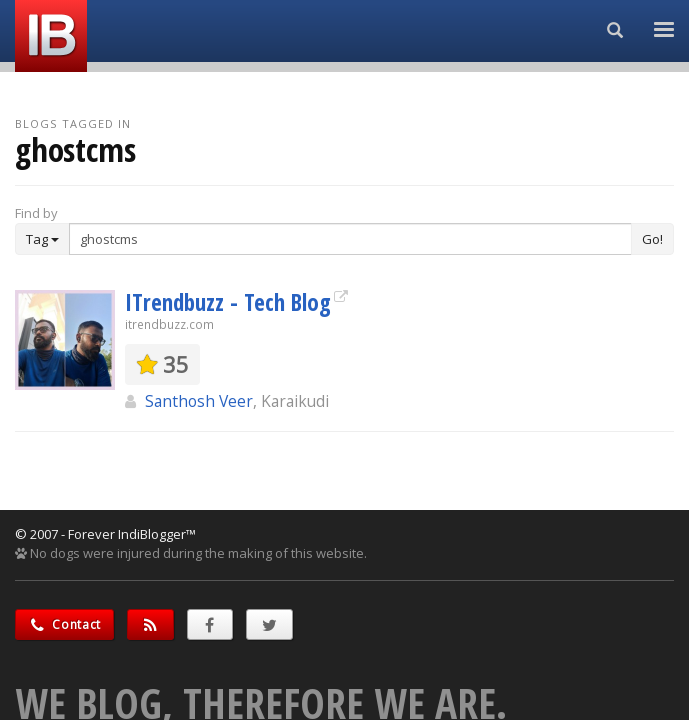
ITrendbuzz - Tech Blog (228, 302)
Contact (64, 624)
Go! (652, 239)
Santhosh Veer (199, 401)
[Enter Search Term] (350, 239)
